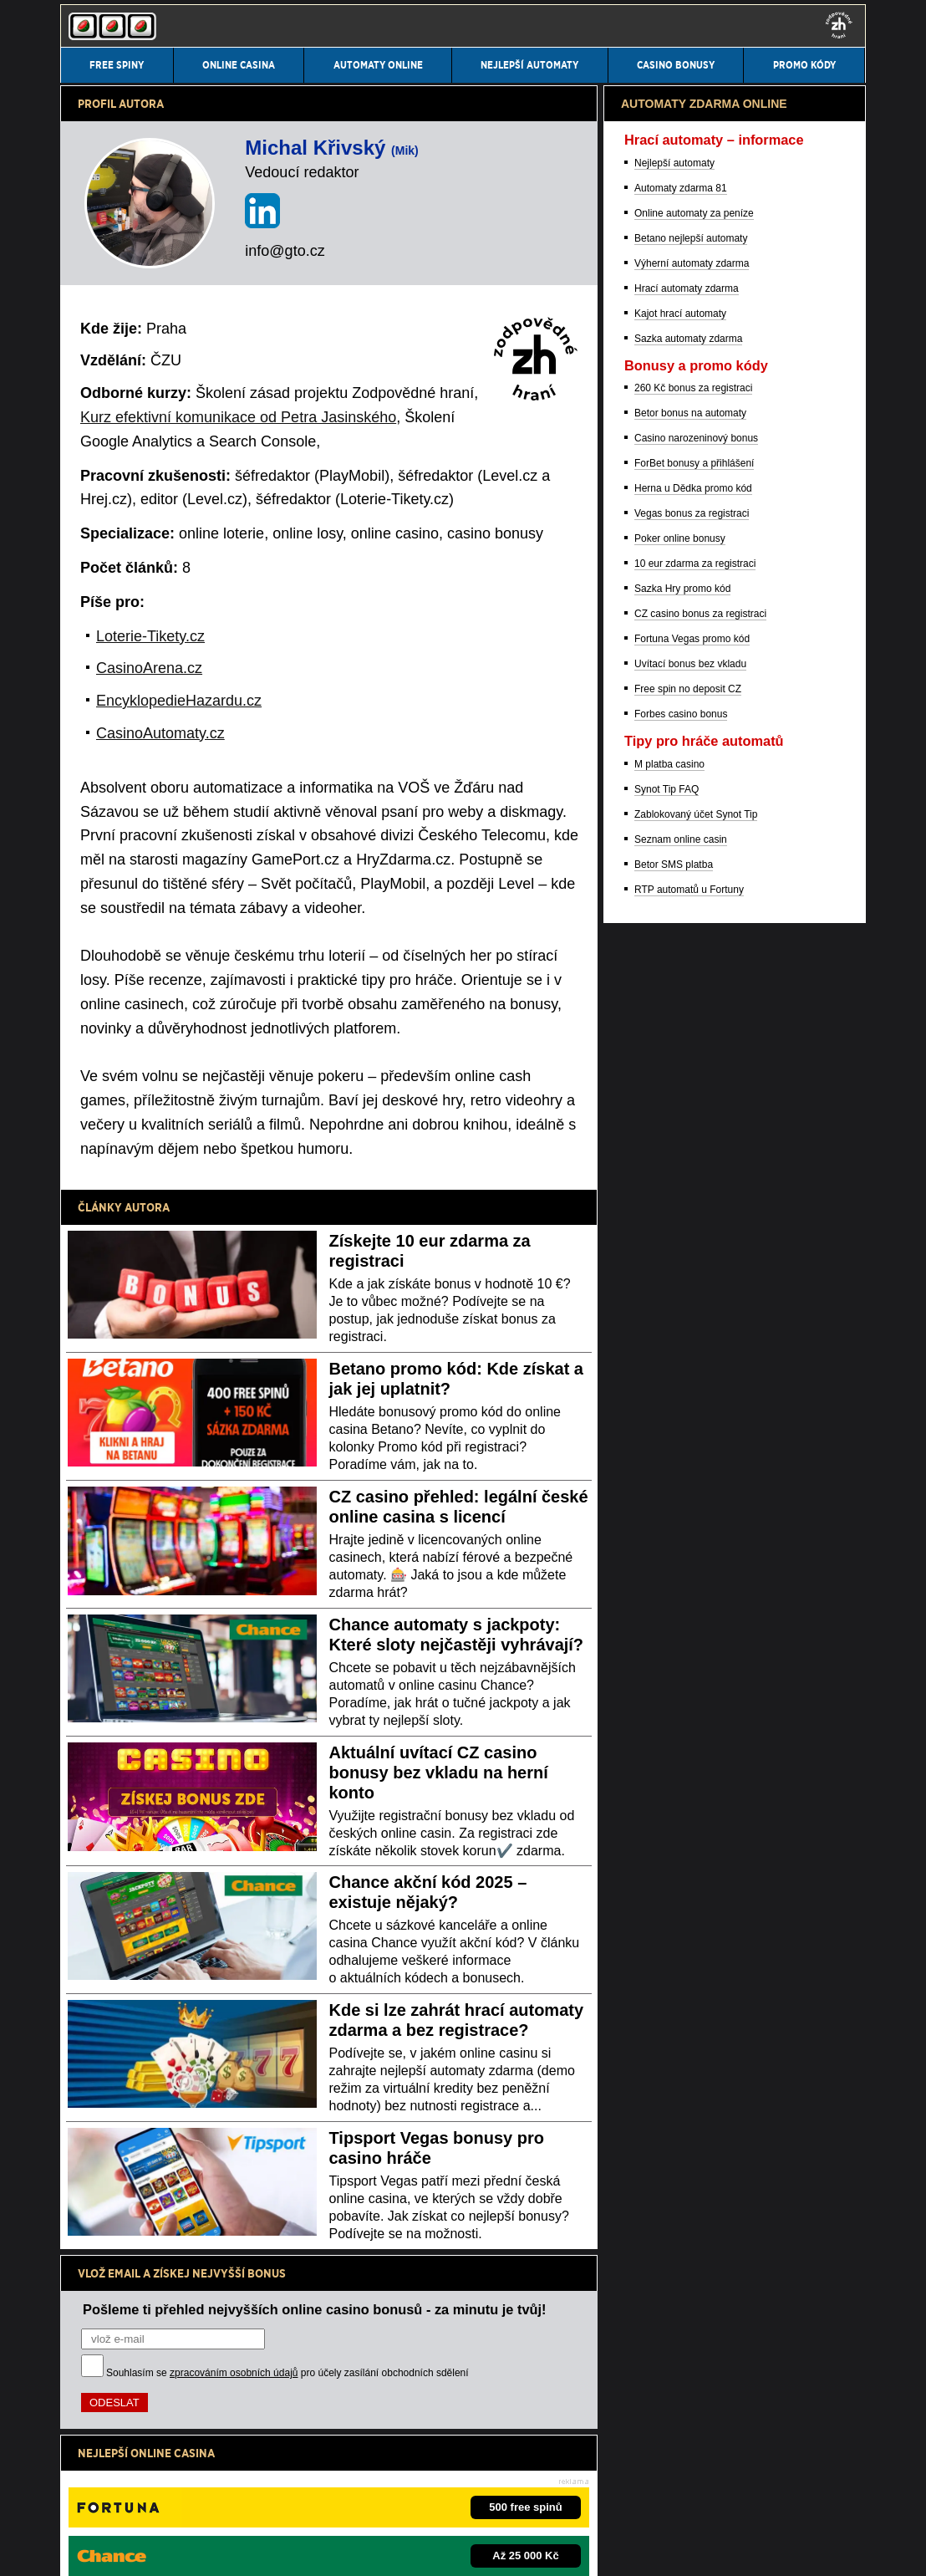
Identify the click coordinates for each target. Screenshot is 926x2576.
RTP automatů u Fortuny (689, 1764)
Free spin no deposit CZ (687, 1563)
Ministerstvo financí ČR (197, 2496)
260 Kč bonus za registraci (693, 1262)
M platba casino (669, 1639)
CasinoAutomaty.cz (160, 733)
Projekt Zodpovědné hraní (664, 2496)
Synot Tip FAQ (666, 1664)
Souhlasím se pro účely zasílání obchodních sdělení (287, 2373)
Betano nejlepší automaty (690, 1113)
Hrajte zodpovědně (107, 2443)
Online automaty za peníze (694, 1088)
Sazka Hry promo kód (682, 1463)
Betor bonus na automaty (690, 1287)
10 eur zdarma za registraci (695, 1438)
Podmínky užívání (156, 2549)
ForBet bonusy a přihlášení (694, 1338)
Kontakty (79, 2549)
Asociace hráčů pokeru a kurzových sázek (508, 2496)
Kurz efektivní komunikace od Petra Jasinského (238, 417)
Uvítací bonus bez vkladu (690, 1538)
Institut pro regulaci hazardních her (332, 2496)
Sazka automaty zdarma (688, 1213)
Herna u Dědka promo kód (693, 1363)
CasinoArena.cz (149, 668)
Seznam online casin (680, 1714)
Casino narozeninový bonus (696, 1313)
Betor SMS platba (673, 1739)
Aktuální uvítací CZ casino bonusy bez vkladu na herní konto (438, 1772)
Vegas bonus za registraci (691, 1388)
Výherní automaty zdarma (691, 1138)
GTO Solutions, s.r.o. (574, 2549)
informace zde (354, 2460)
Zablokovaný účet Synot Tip (695, 1689)
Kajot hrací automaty (680, 1188)
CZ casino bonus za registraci (700, 1488)
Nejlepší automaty (674, 1037)
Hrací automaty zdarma (686, 1163)
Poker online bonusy (679, 1413)
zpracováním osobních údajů (234, 2373)
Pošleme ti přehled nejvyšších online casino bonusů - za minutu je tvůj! (315, 2309)
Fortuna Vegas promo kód (692, 1513)
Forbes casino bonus (680, 1588)
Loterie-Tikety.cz (150, 636)
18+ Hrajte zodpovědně (446, 2549)
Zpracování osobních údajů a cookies (295, 2549)
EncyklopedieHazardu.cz (179, 700)
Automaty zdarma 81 (680, 1063)
